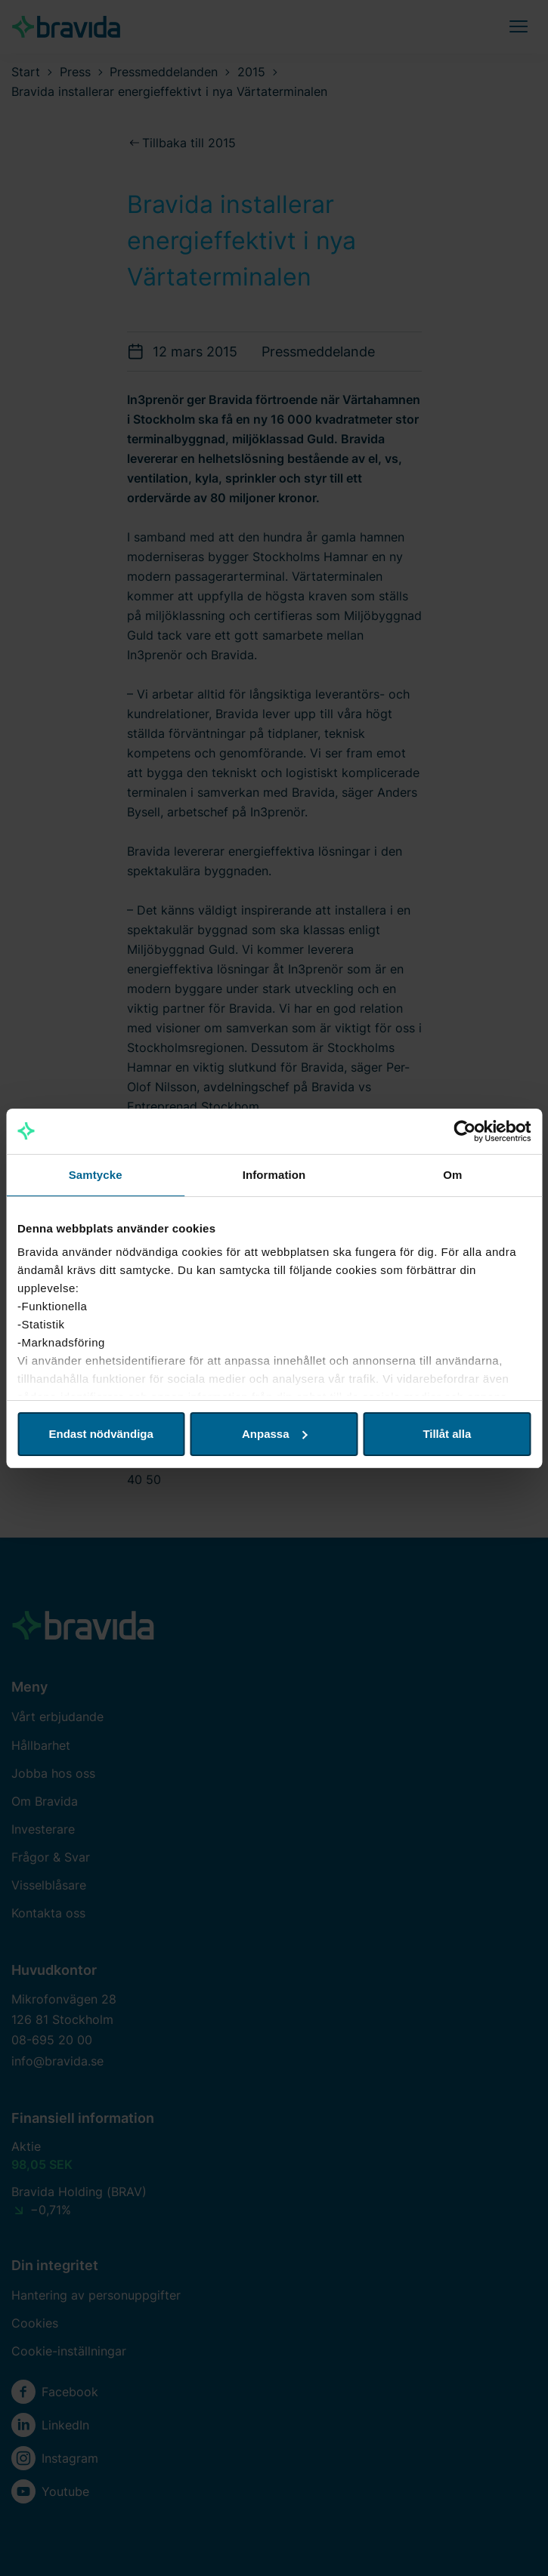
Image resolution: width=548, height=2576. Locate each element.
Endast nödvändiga (101, 1433)
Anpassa (275, 1433)
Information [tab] (274, 1174)
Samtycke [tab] (95, 1174)
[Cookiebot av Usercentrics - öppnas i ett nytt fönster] (464, 1131)
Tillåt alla (447, 1433)
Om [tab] (452, 1174)
